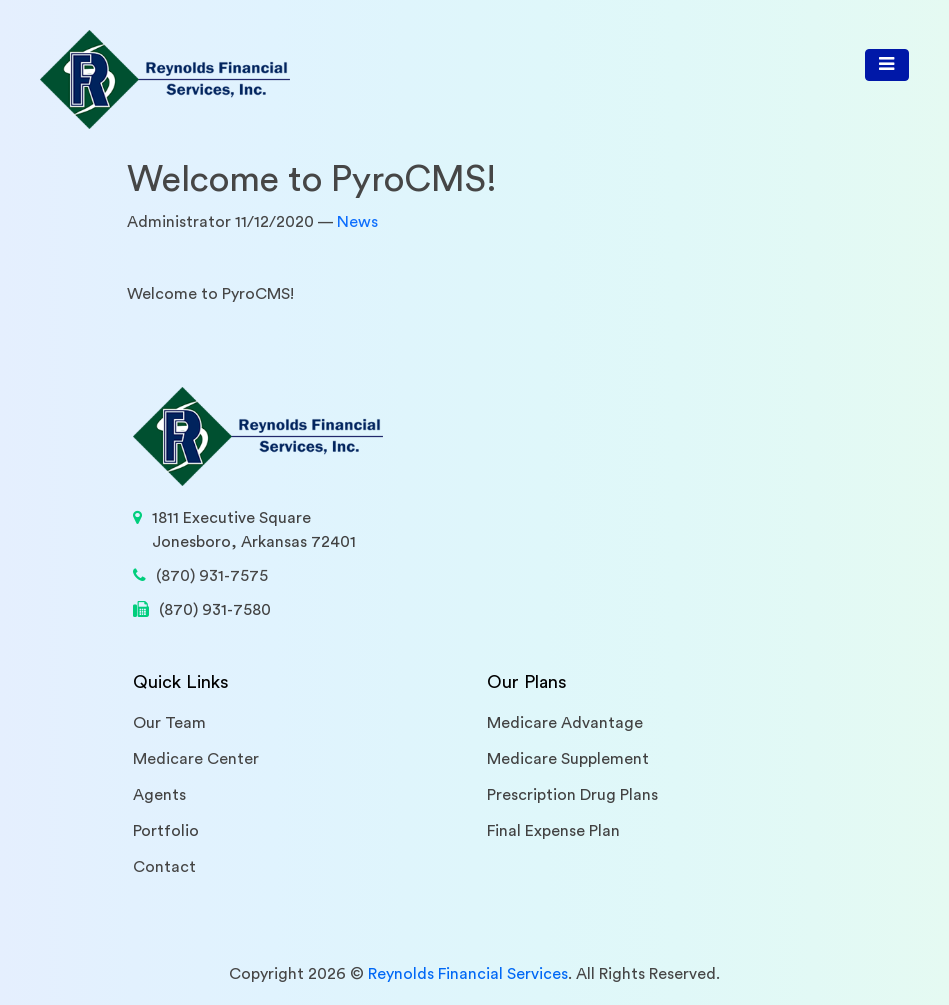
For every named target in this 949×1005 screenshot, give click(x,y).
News (357, 222)
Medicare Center (196, 759)
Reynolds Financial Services (468, 974)
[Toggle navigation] (887, 65)
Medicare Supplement (568, 759)
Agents (159, 795)
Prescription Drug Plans (572, 795)
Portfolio (166, 831)
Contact (164, 867)
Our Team (169, 723)
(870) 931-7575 (212, 576)
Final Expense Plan (553, 831)
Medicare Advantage (565, 723)
